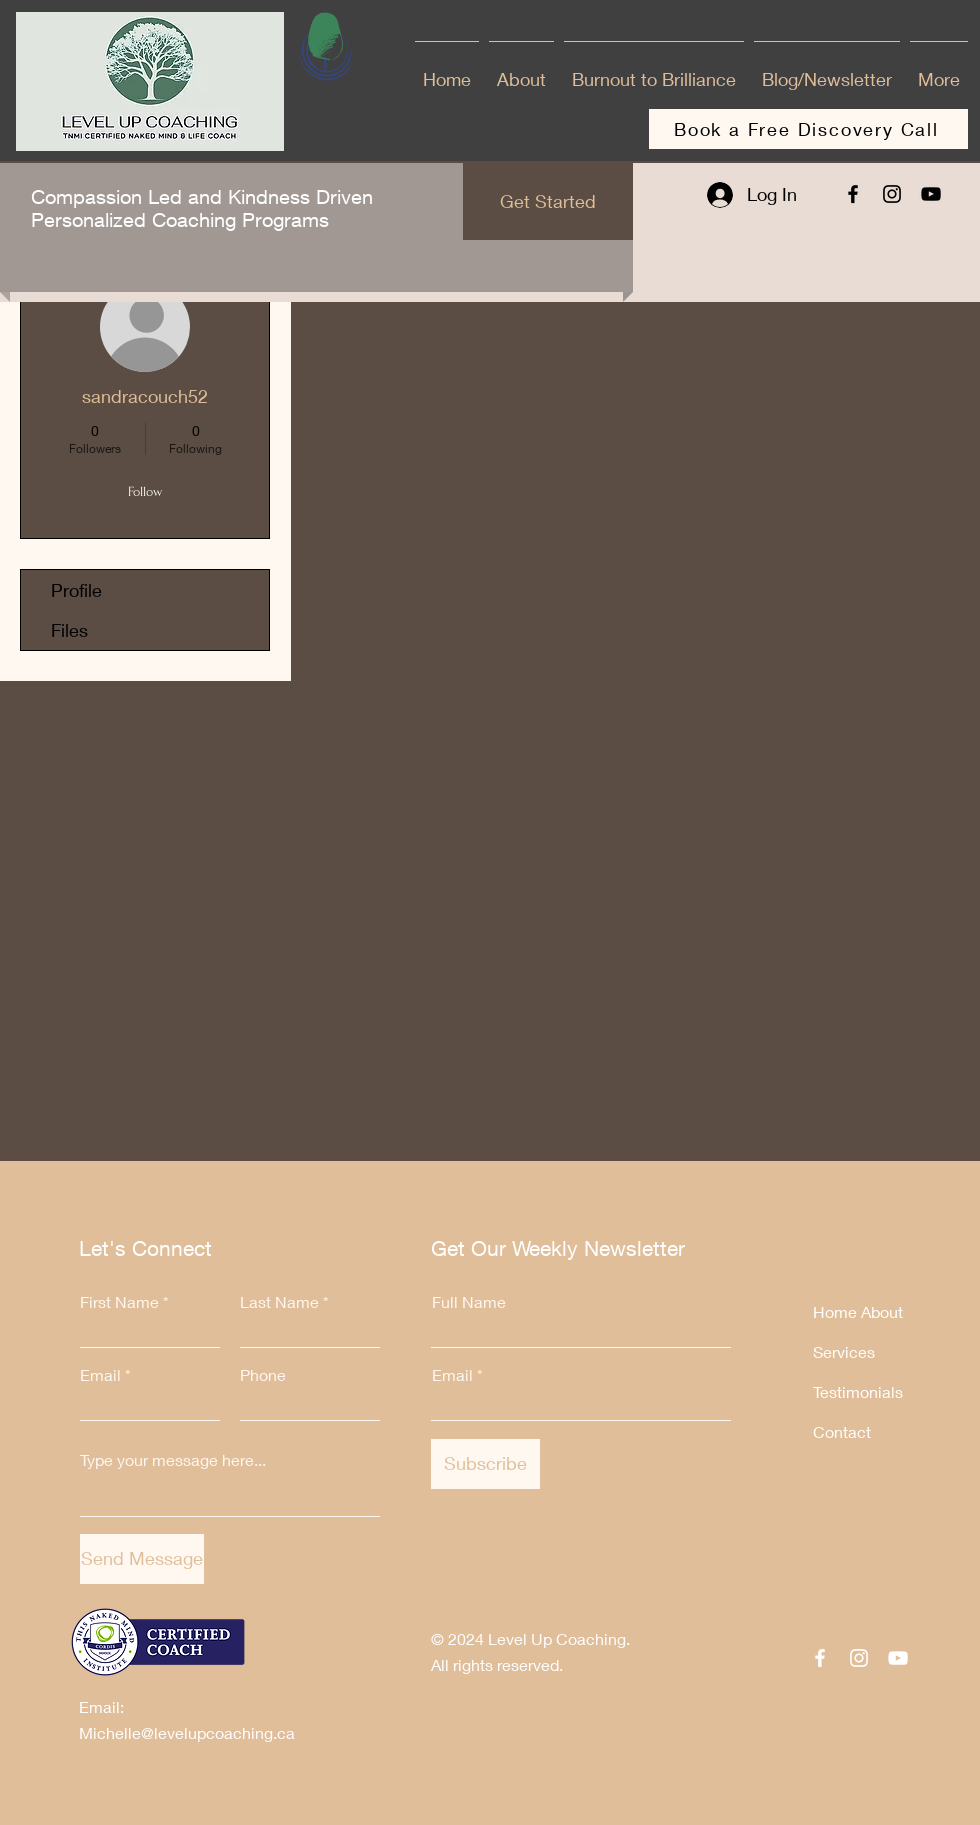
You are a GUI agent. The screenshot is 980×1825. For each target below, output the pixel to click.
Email (100, 1375)
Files (69, 630)
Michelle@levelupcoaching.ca (187, 1732)
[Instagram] (892, 194)
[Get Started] (548, 201)
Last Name (279, 1302)
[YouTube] (931, 194)
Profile (76, 590)
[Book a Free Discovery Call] (808, 129)
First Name (119, 1302)
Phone (263, 1375)
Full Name (469, 1302)
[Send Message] (142, 1559)
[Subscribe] (485, 1464)
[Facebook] (853, 194)
